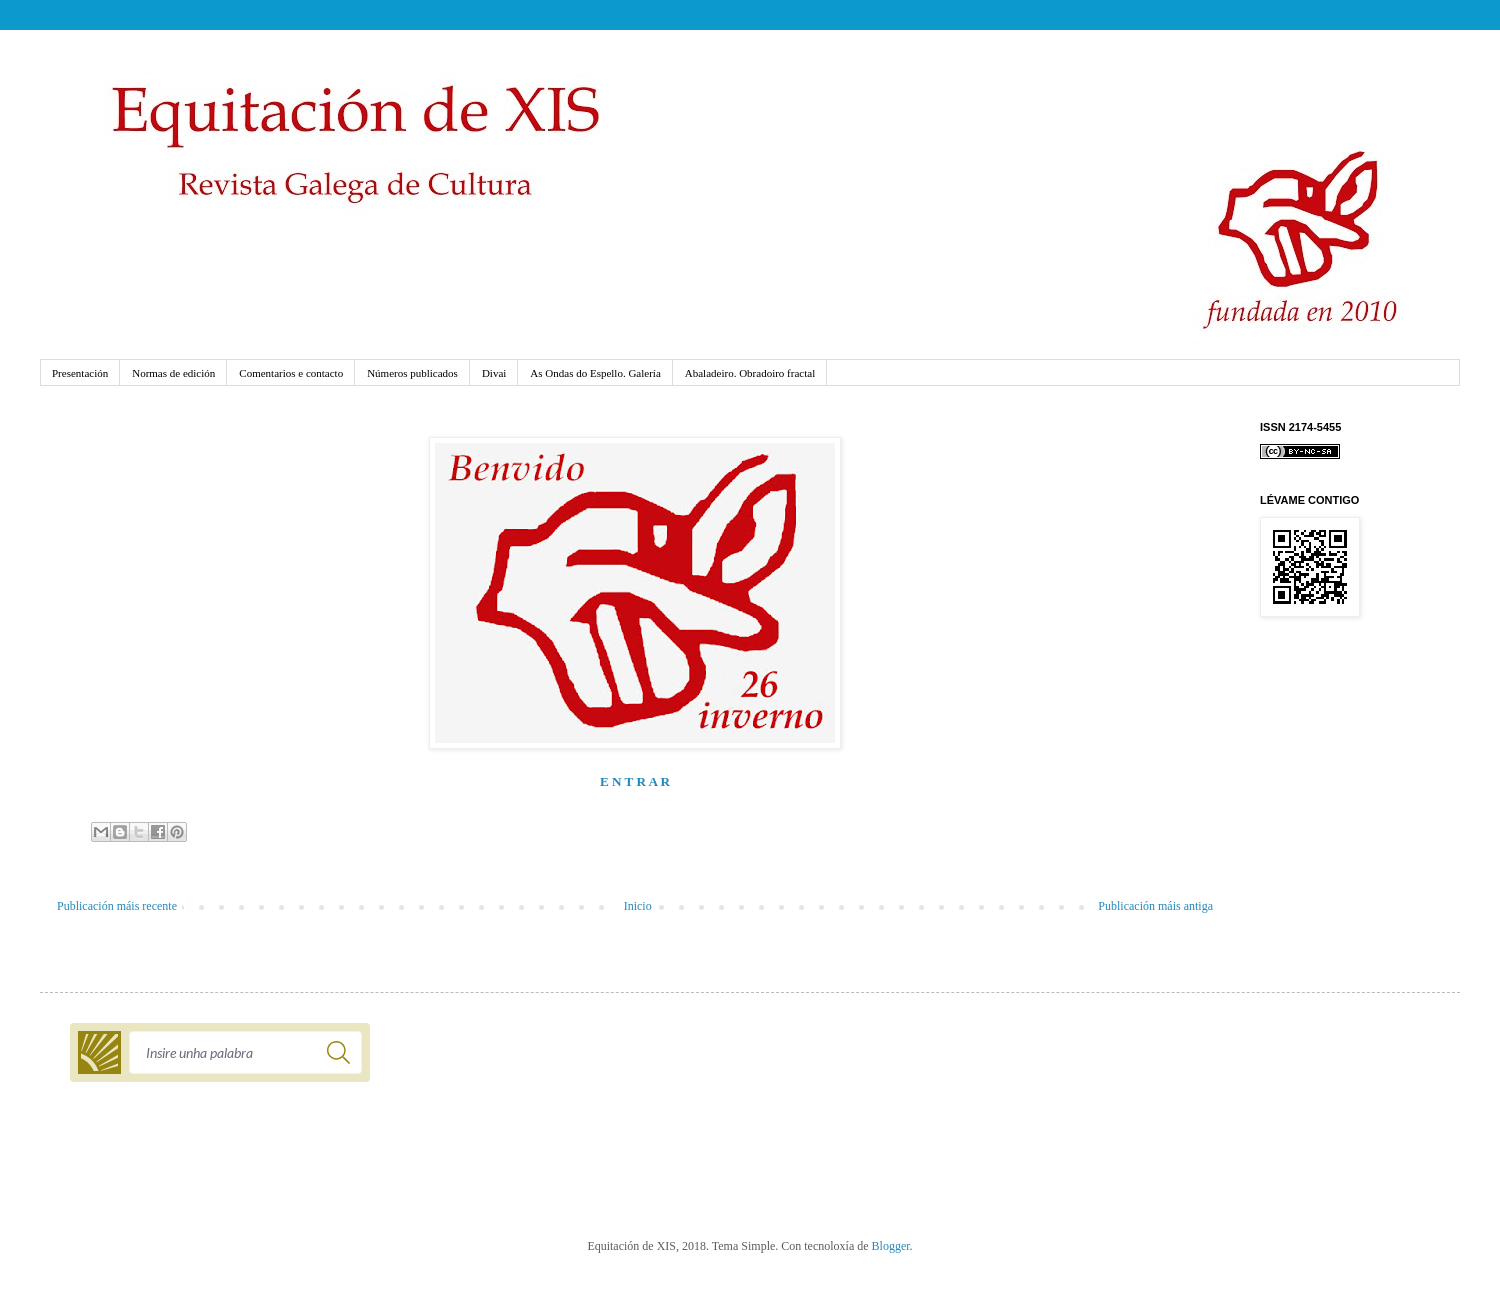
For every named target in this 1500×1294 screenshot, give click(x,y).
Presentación (80, 373)
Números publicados (412, 373)
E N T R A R (635, 781)
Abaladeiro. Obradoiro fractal (750, 373)
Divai (494, 373)
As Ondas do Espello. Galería (595, 373)
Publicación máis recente (117, 906)
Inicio (638, 906)
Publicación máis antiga (1155, 906)
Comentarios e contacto (291, 373)
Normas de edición (173, 373)
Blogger (891, 1246)
